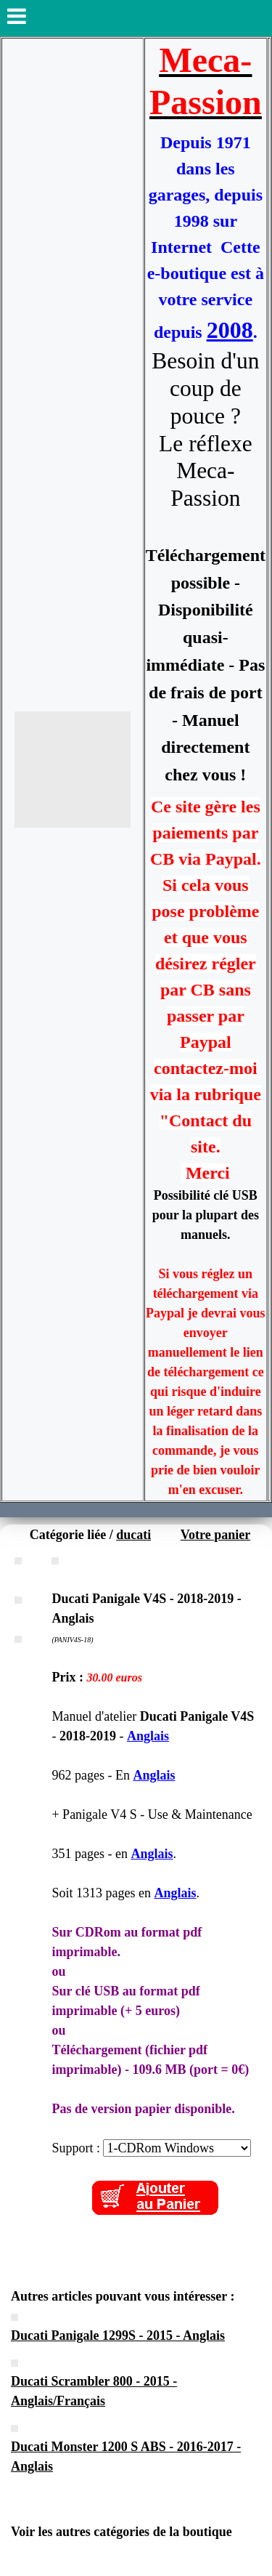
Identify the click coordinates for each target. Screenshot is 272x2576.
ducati (133, 1534)
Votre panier (216, 1534)
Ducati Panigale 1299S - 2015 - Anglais (118, 2335)
